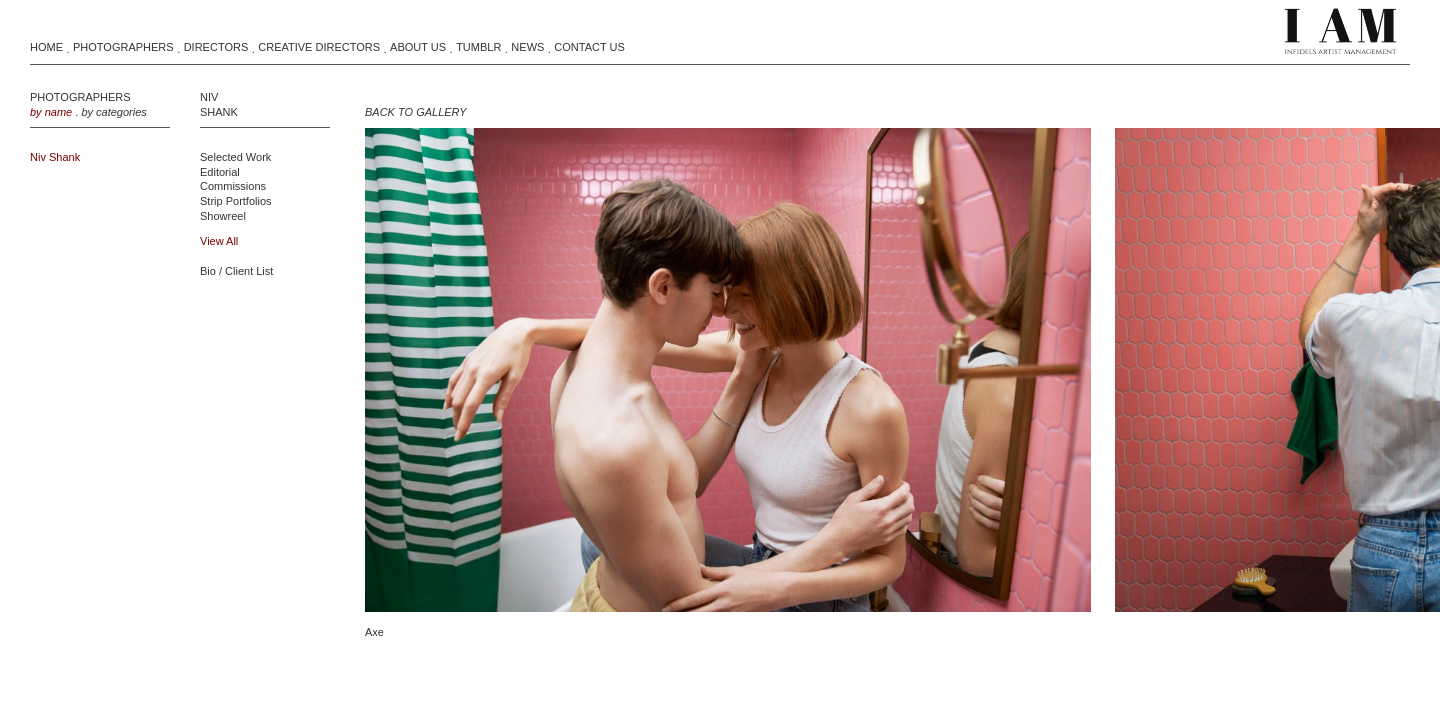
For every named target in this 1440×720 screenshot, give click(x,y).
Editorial (220, 172)
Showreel (223, 216)
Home (46, 47)
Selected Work (235, 157)
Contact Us (589, 47)
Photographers (123, 47)
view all (219, 241)
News (527, 47)
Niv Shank (55, 157)
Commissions (233, 186)
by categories (113, 112)
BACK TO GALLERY (415, 112)
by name (51, 112)
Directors (216, 47)
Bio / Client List (236, 271)
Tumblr (478, 47)
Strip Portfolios (236, 201)
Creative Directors (319, 47)
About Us (418, 47)
